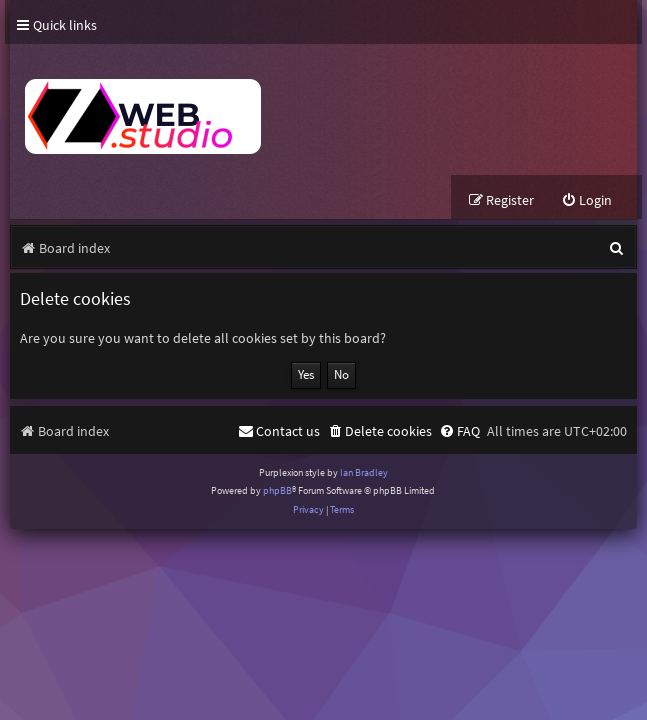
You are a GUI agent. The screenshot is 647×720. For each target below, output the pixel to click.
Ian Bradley (364, 472)
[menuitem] (586, 200)
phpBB (277, 490)
